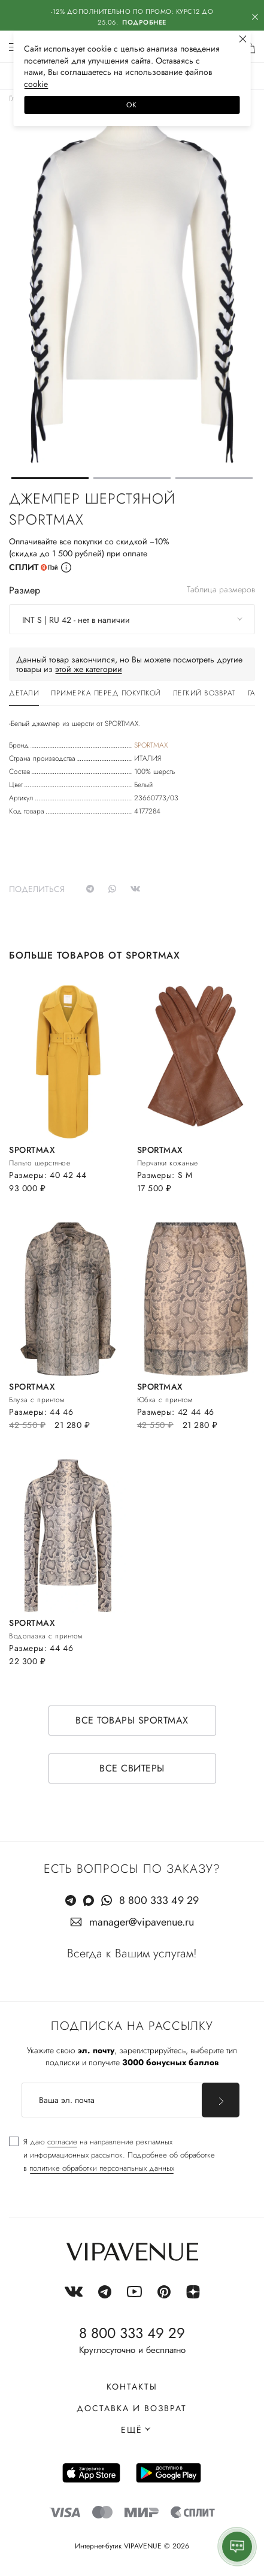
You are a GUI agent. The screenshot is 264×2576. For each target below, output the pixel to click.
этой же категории (88, 669)
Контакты (132, 2387)
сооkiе (36, 84)
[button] (50, 478)
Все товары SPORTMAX (132, 1720)
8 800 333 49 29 (159, 1900)
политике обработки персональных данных (101, 2168)
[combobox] (132, 619)
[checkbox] (112, 2155)
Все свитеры (132, 1768)
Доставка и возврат (132, 2408)
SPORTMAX (151, 745)
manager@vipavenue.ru (141, 1922)
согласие (62, 2141)
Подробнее (144, 22)
